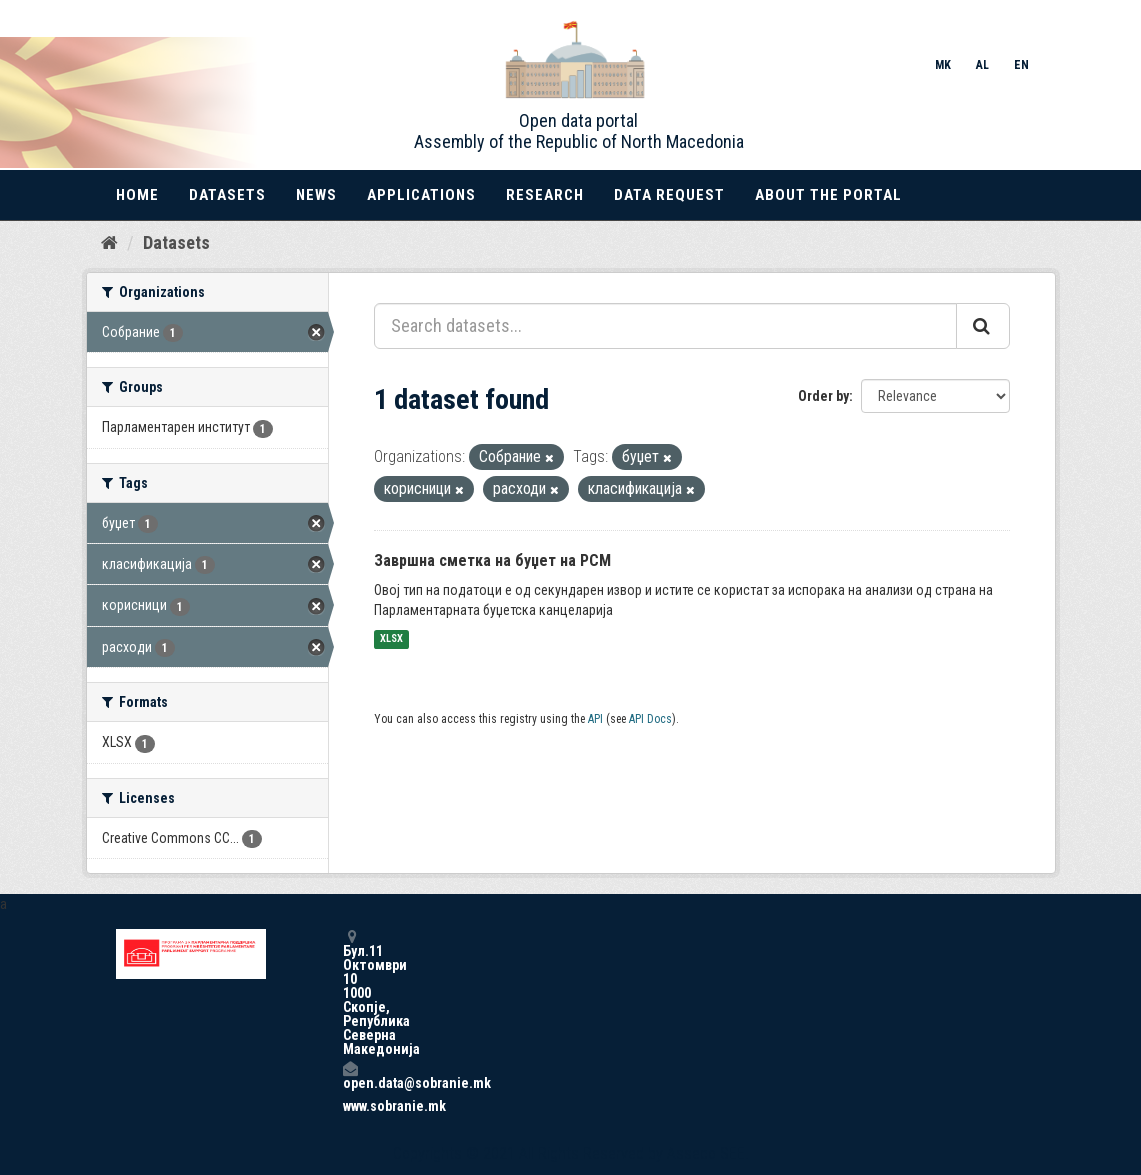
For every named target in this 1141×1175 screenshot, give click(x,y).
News (316, 195)
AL (982, 65)
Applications (421, 195)
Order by (823, 396)
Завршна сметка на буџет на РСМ (492, 560)
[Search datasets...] (665, 326)
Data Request (669, 195)
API (595, 719)
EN (1021, 65)
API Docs (650, 719)
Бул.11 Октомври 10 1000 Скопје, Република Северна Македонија (350, 992)
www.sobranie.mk (350, 1106)
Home (137, 195)
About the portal (828, 195)
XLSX (391, 639)
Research (545, 195)
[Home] (109, 243)
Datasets (227, 195)
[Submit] (983, 326)
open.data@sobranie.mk (350, 1075)
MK (943, 65)
